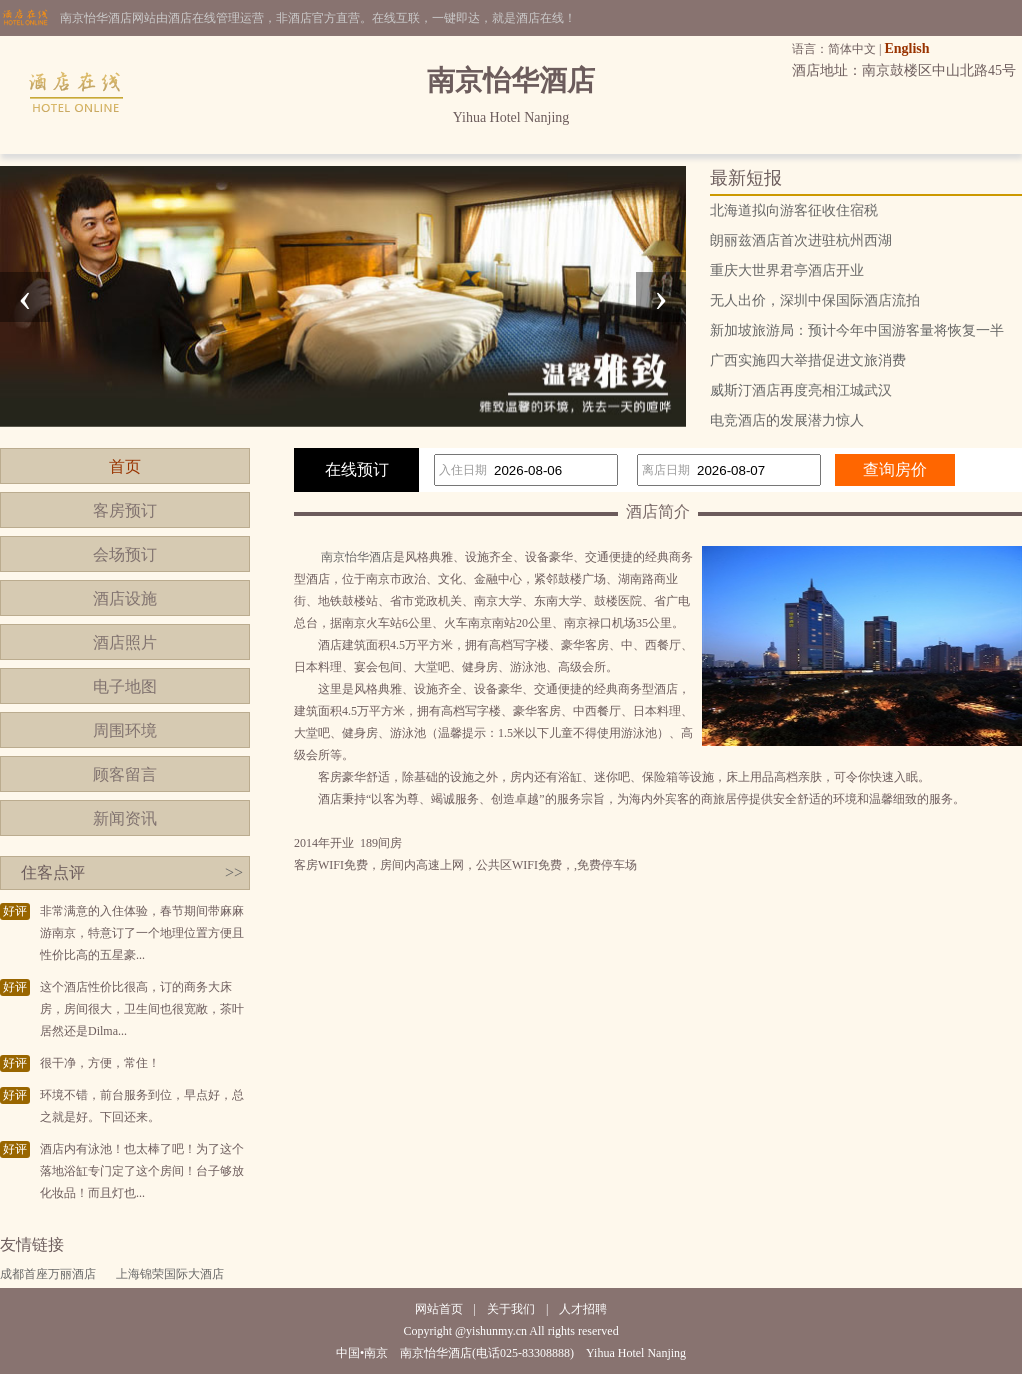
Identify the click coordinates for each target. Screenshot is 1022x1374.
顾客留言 (125, 774)
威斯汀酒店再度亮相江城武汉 (801, 390)
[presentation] (25, 297)
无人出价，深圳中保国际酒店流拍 (815, 300)
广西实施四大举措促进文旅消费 (808, 360)
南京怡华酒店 (357, 557)
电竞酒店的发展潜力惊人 (787, 420)
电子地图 (125, 686)
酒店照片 (125, 642)
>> (234, 872)
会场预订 (125, 554)
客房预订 (125, 510)
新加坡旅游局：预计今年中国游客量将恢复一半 (857, 330)
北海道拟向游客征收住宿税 (794, 210)
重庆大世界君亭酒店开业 (787, 270)
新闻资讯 (125, 818)
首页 (125, 466)
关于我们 (511, 1309)
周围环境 (125, 730)
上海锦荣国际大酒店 (170, 1274)
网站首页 (439, 1309)
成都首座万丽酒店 (48, 1274)
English (906, 48)
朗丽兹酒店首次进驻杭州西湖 (801, 240)
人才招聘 (583, 1309)
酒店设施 (125, 598)
